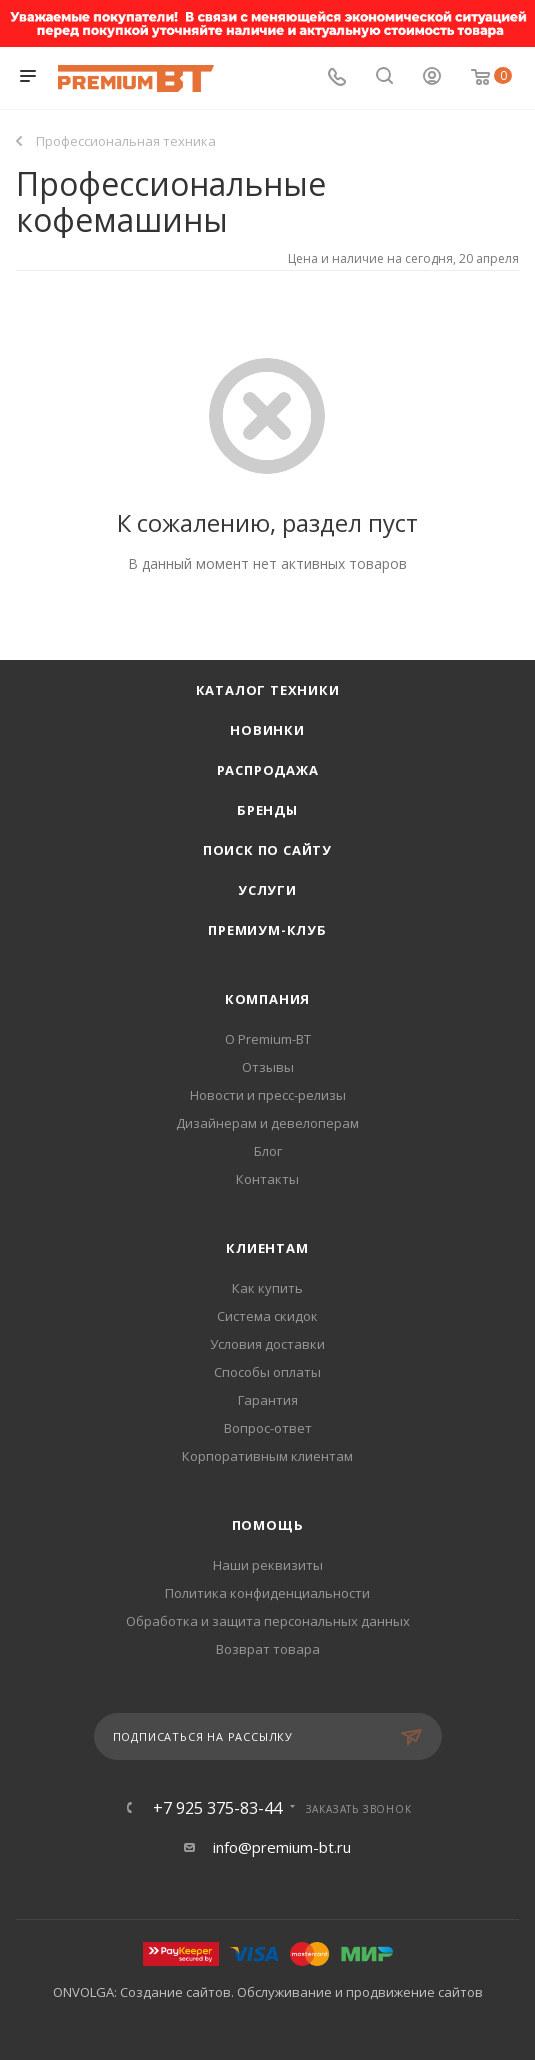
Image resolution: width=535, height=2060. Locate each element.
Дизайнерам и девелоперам (267, 1123)
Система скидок (267, 1316)
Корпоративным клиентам (267, 1456)
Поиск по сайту (267, 850)
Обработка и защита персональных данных (268, 1621)
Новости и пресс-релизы (268, 1095)
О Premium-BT (268, 1039)
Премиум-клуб (267, 930)
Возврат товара (268, 1649)
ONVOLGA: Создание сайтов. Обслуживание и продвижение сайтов (268, 1992)
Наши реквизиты (268, 1565)
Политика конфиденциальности (267, 1593)
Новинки (267, 730)
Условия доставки (267, 1344)
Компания (267, 999)
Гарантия (268, 1400)
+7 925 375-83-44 (217, 1808)
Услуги (267, 890)
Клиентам (267, 1248)
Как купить (267, 1288)
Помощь (268, 1525)
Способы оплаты (267, 1372)
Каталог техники (268, 690)
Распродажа (268, 770)
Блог (268, 1151)
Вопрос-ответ (268, 1428)
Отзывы (268, 1067)
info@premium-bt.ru (282, 1847)
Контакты (267, 1179)
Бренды (267, 810)
